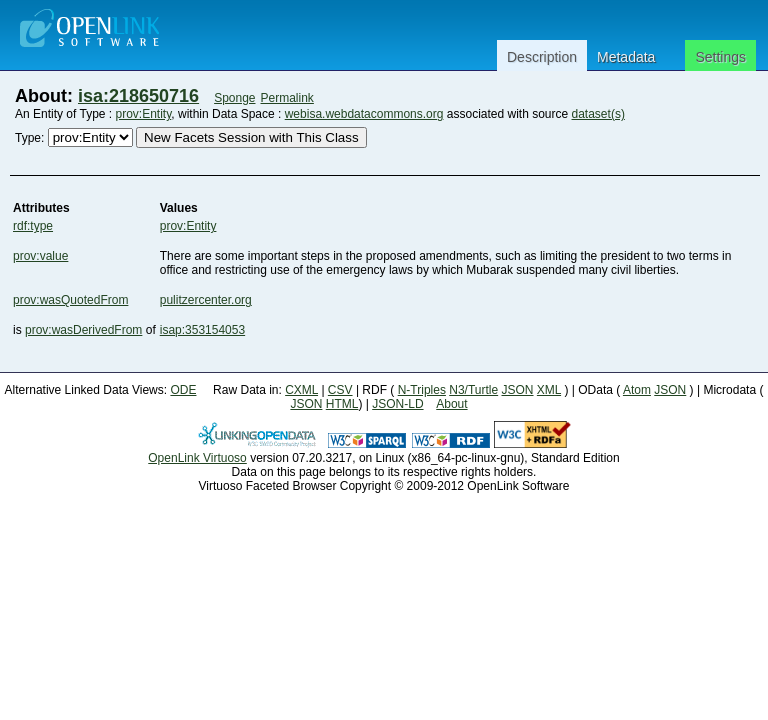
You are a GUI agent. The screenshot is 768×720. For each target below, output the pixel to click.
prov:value (40, 256)
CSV (340, 390)
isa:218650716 (138, 96)
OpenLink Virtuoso (197, 458)
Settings (720, 57)
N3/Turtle (473, 390)
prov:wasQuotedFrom (70, 300)
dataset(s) (598, 114)
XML (549, 390)
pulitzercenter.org (206, 300)
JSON (518, 390)
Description (542, 57)
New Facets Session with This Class (251, 137)
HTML (342, 404)
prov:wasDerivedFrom (83, 330)
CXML (301, 390)
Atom (637, 390)
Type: (29, 138)
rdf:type (33, 226)
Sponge (234, 98)
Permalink (287, 98)
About (451, 404)
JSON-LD (397, 404)
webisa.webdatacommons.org (364, 114)
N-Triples (422, 390)
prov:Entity (144, 114)
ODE (183, 390)
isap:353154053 (202, 330)
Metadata (626, 57)
